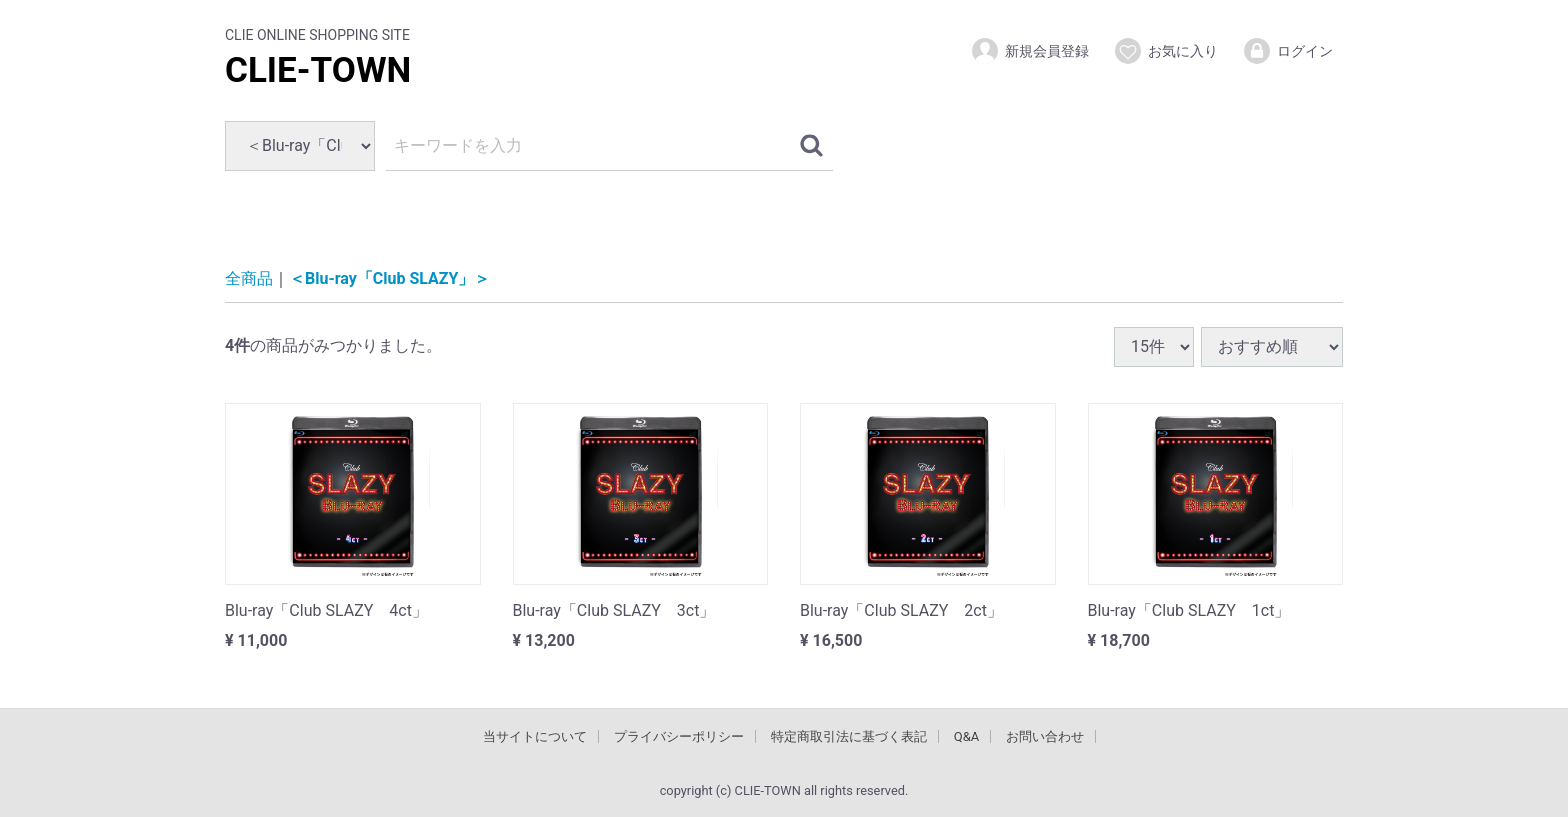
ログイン (1287, 51)
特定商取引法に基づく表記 (849, 735)
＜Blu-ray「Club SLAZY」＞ (389, 278)
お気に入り (1165, 51)
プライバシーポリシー (679, 735)
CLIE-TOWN (318, 70)
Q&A (967, 735)
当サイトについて (535, 735)
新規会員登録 (1029, 51)
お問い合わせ (1045, 735)
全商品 (249, 278)
